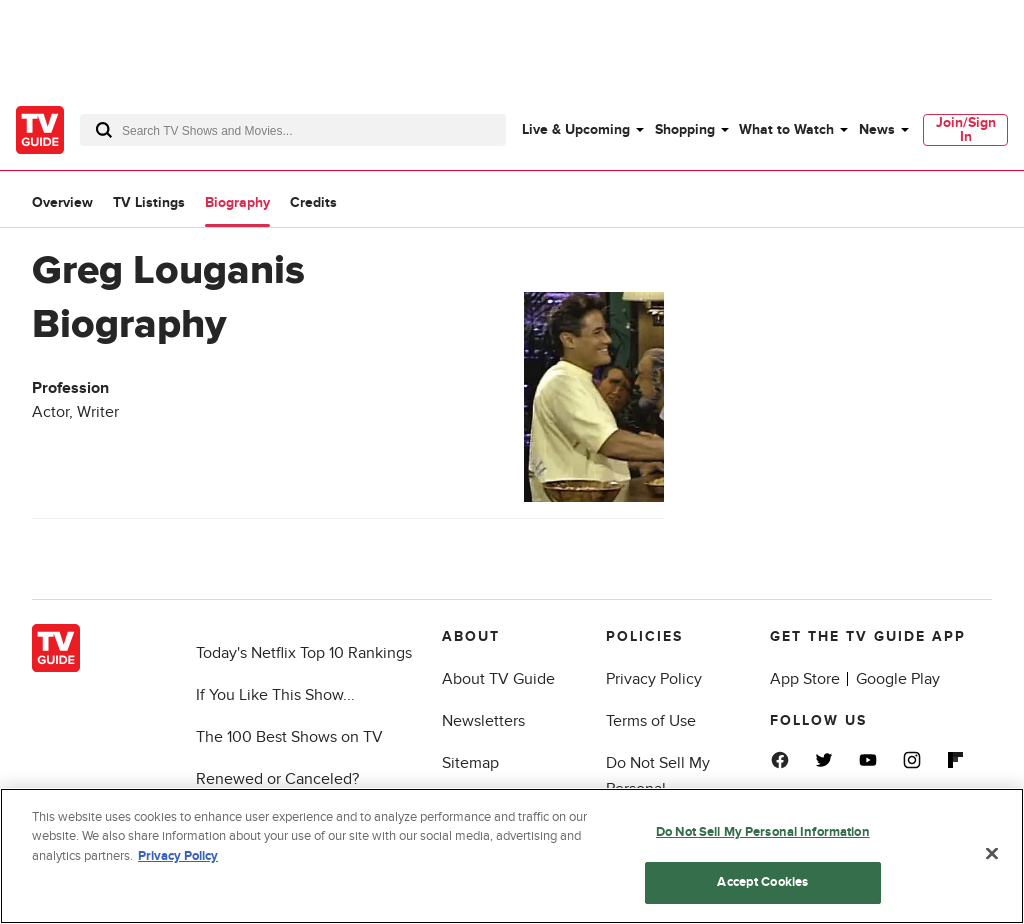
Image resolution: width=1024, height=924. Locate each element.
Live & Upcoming (576, 129)
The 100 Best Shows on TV (289, 737)
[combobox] (293, 130)
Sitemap (470, 763)
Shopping (685, 129)
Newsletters (483, 721)
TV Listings (149, 202)
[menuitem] (582, 130)
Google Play (898, 679)
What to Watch (786, 129)
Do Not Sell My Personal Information (763, 832)
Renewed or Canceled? (277, 779)
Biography (237, 202)
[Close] (992, 853)
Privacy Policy (654, 679)
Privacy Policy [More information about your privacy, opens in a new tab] (178, 856)
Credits (313, 202)
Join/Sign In (966, 129)
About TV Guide (498, 679)
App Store (805, 679)
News (877, 129)
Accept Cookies (762, 882)
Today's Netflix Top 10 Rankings (304, 653)
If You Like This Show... (275, 695)
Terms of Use (651, 721)
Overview (62, 202)
